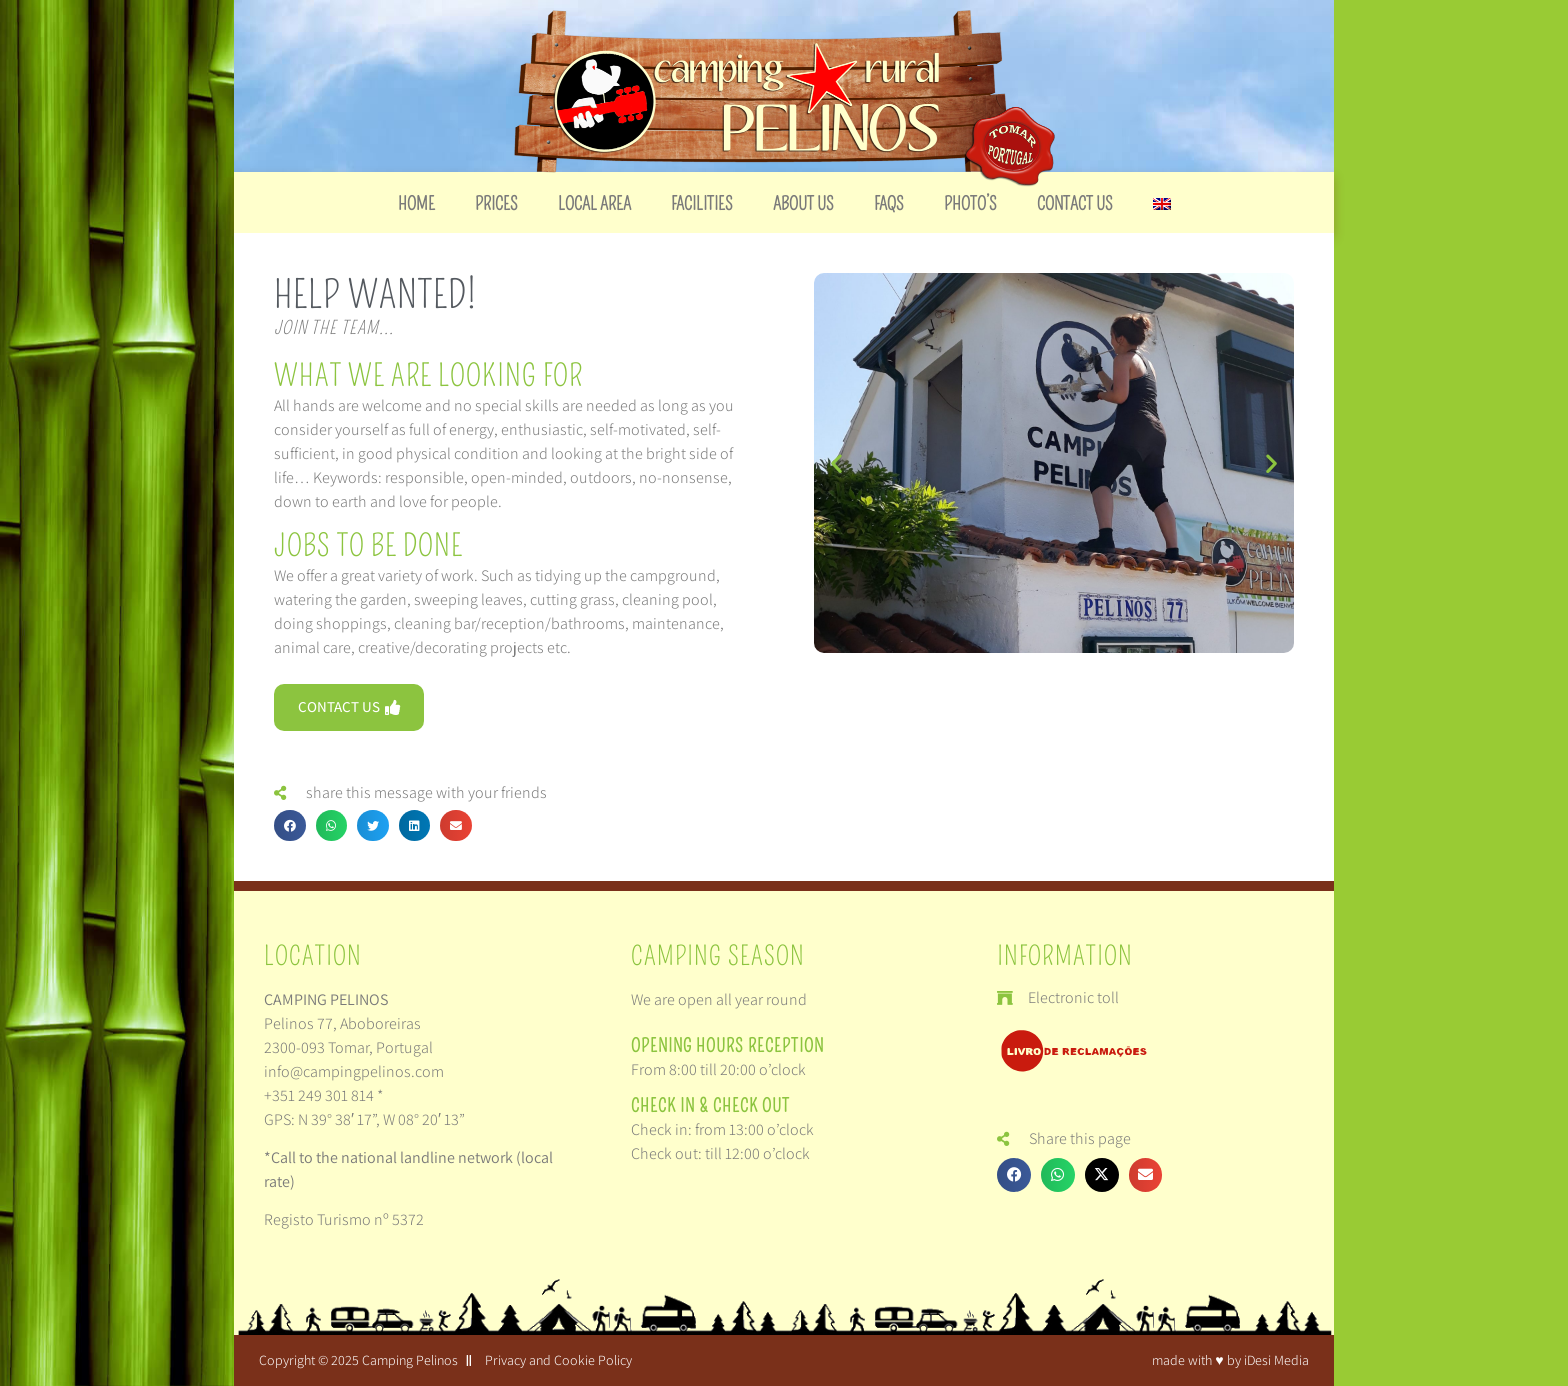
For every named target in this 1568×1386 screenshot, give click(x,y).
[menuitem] (1162, 204)
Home (416, 204)
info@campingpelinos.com (354, 1071)
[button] (290, 826)
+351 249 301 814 (319, 1095)
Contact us (1075, 204)
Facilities (702, 204)
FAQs (889, 204)
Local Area (594, 204)
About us (803, 204)
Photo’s (970, 204)
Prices (496, 204)
